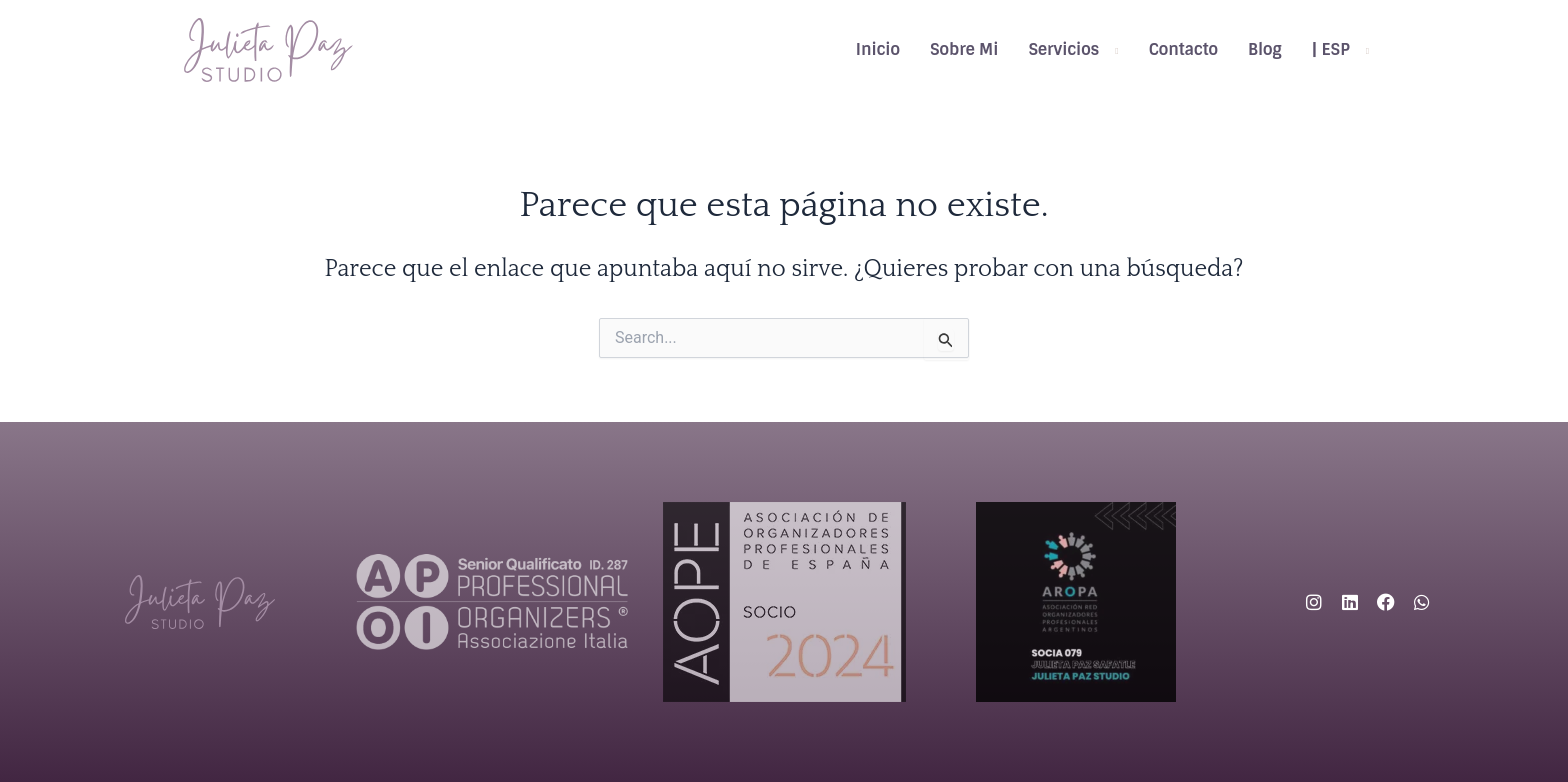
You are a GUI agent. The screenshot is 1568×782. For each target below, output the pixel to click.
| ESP (1331, 49)
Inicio (878, 49)
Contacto (1183, 49)
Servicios (1063, 49)
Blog (1265, 49)
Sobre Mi (964, 49)
